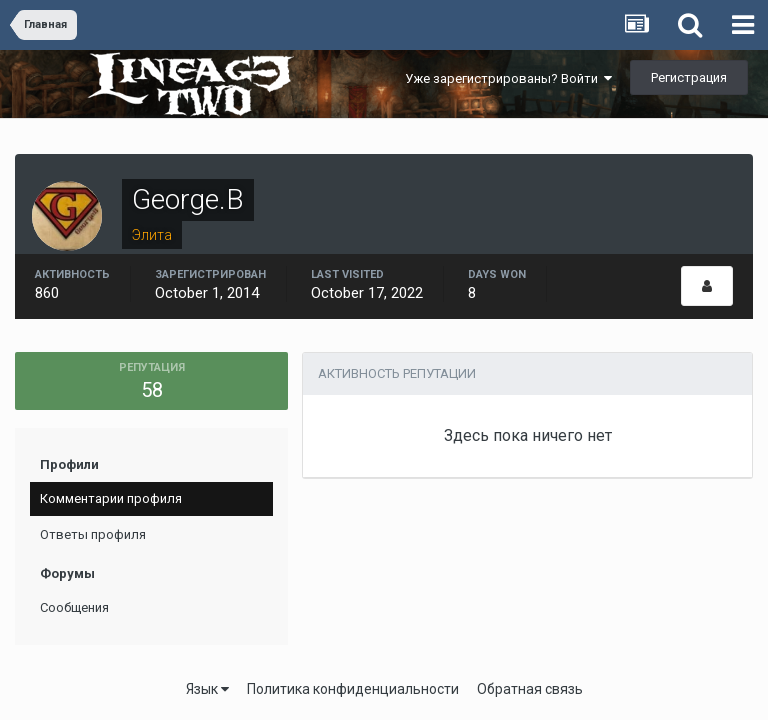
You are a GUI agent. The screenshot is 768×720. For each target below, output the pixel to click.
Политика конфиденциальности (353, 689)
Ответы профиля (93, 534)
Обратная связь (530, 689)
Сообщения (74, 607)
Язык (207, 689)
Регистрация (689, 77)
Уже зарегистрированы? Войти (508, 78)
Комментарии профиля (111, 498)
